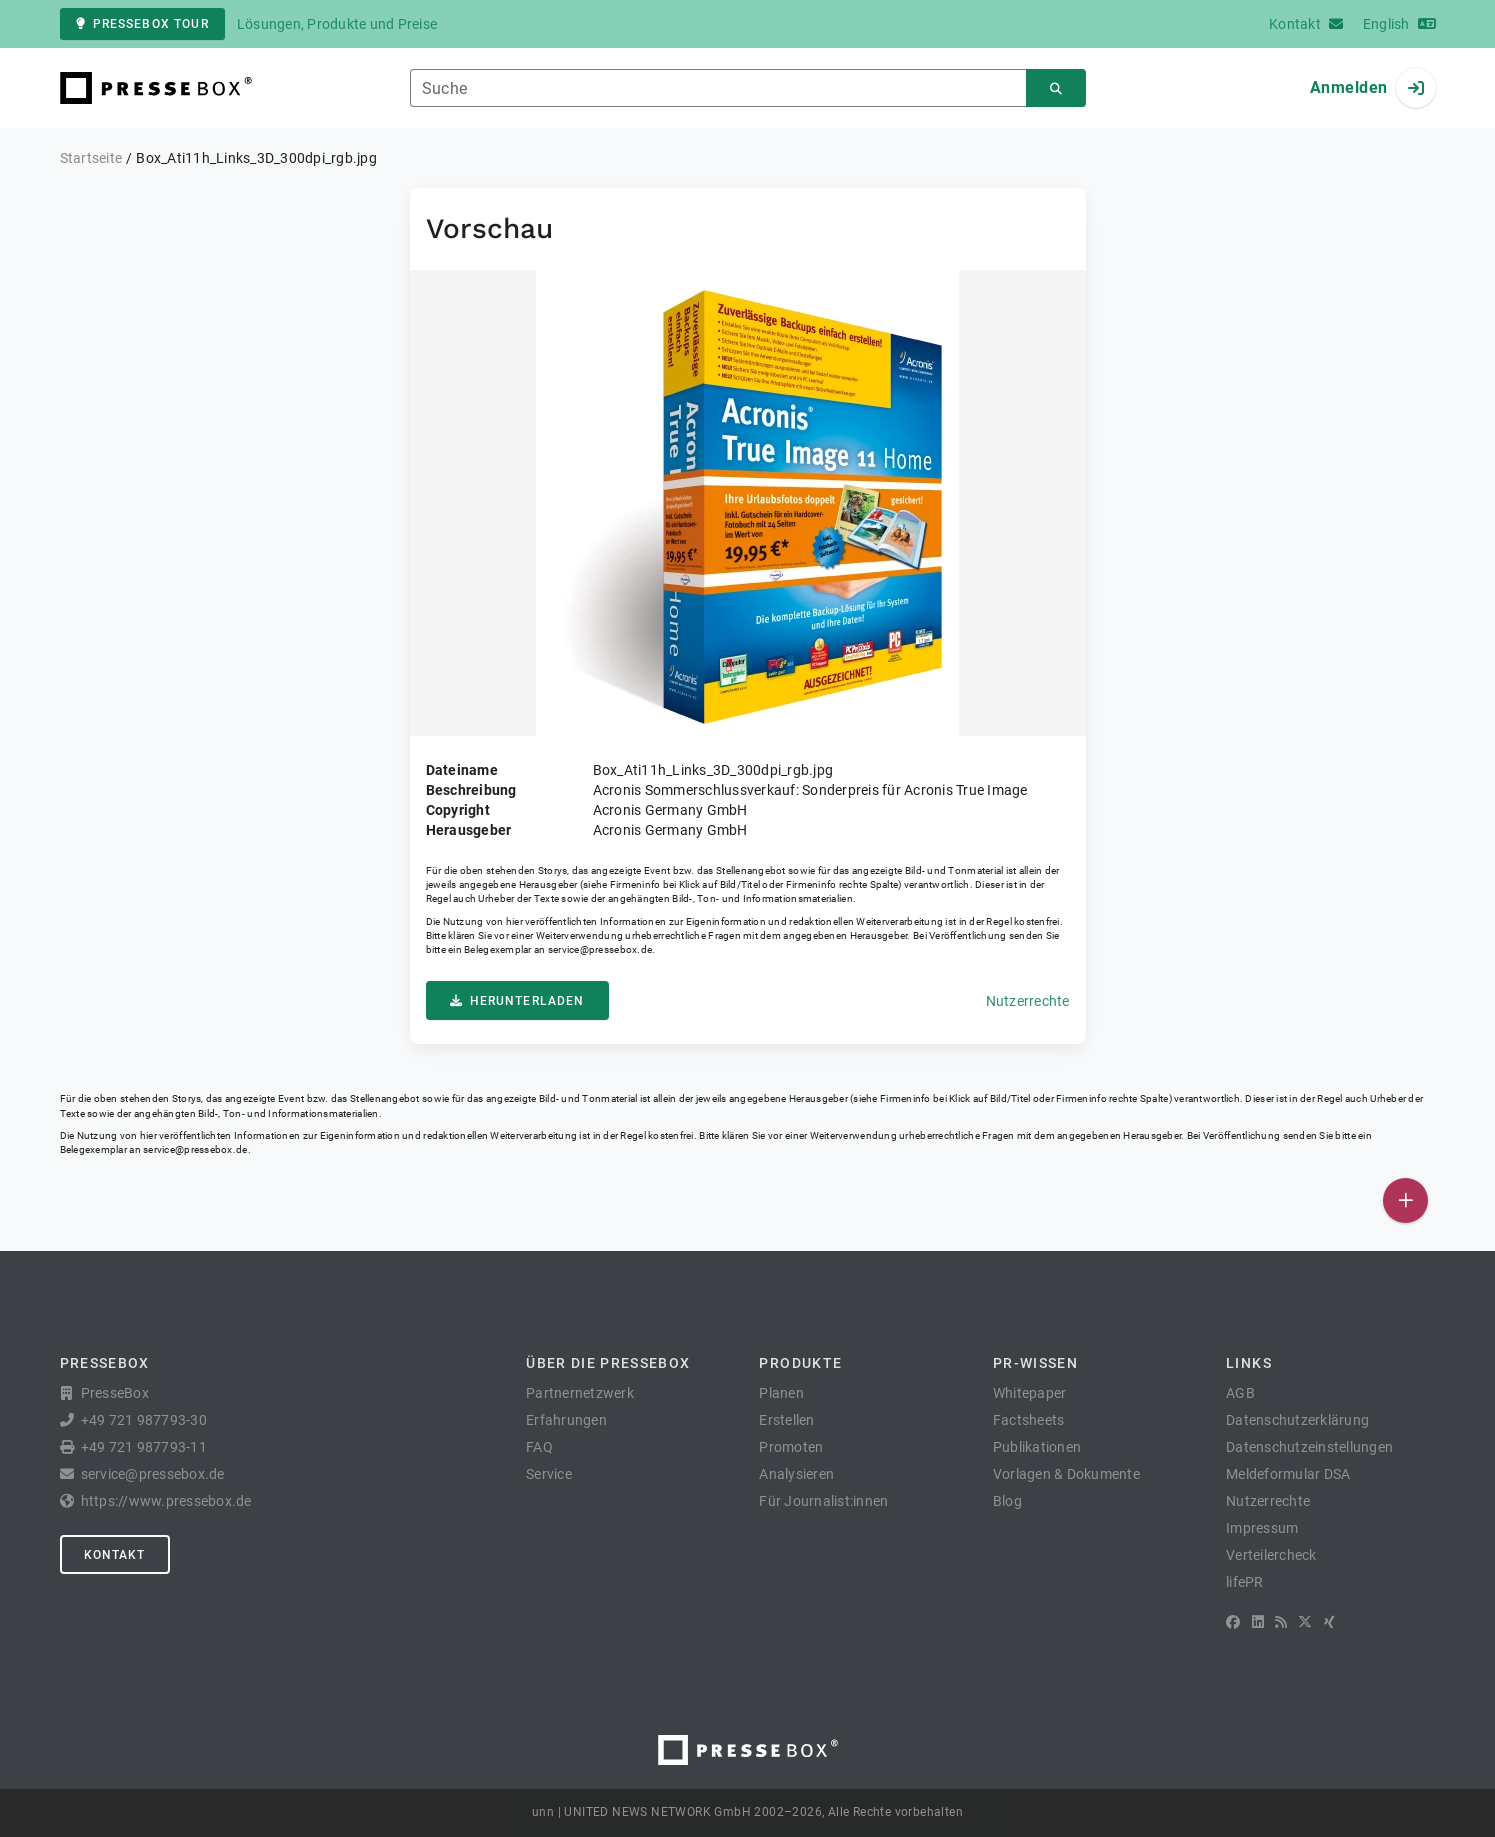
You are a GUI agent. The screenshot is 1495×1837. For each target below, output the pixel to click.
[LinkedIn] (1258, 1622)
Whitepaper (1030, 1393)
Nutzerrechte (1028, 1001)
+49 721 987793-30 (144, 1420)
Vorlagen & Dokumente (1066, 1474)
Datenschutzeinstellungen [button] (1309, 1447)
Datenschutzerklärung (1297, 1420)
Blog (1007, 1501)
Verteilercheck (1271, 1555)
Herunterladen (517, 1001)
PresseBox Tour (142, 24)
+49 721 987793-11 (144, 1447)
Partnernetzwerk (580, 1393)
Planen (781, 1393)
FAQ (539, 1447)
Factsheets (1029, 1420)
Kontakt (115, 1555)
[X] (1305, 1622)
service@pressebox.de (600, 949)
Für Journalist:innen (823, 1501)
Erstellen (786, 1420)
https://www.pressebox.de (166, 1501)
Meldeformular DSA (1288, 1474)
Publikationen (1037, 1447)
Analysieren (796, 1474)
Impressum (1262, 1528)
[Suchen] (1056, 88)
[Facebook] (1233, 1622)
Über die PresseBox (608, 1363)
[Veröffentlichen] (1405, 1200)
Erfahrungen (566, 1420)
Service (549, 1474)
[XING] (1329, 1622)
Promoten (791, 1447)
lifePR (1245, 1582)
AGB (1240, 1393)
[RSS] (1281, 1622)
